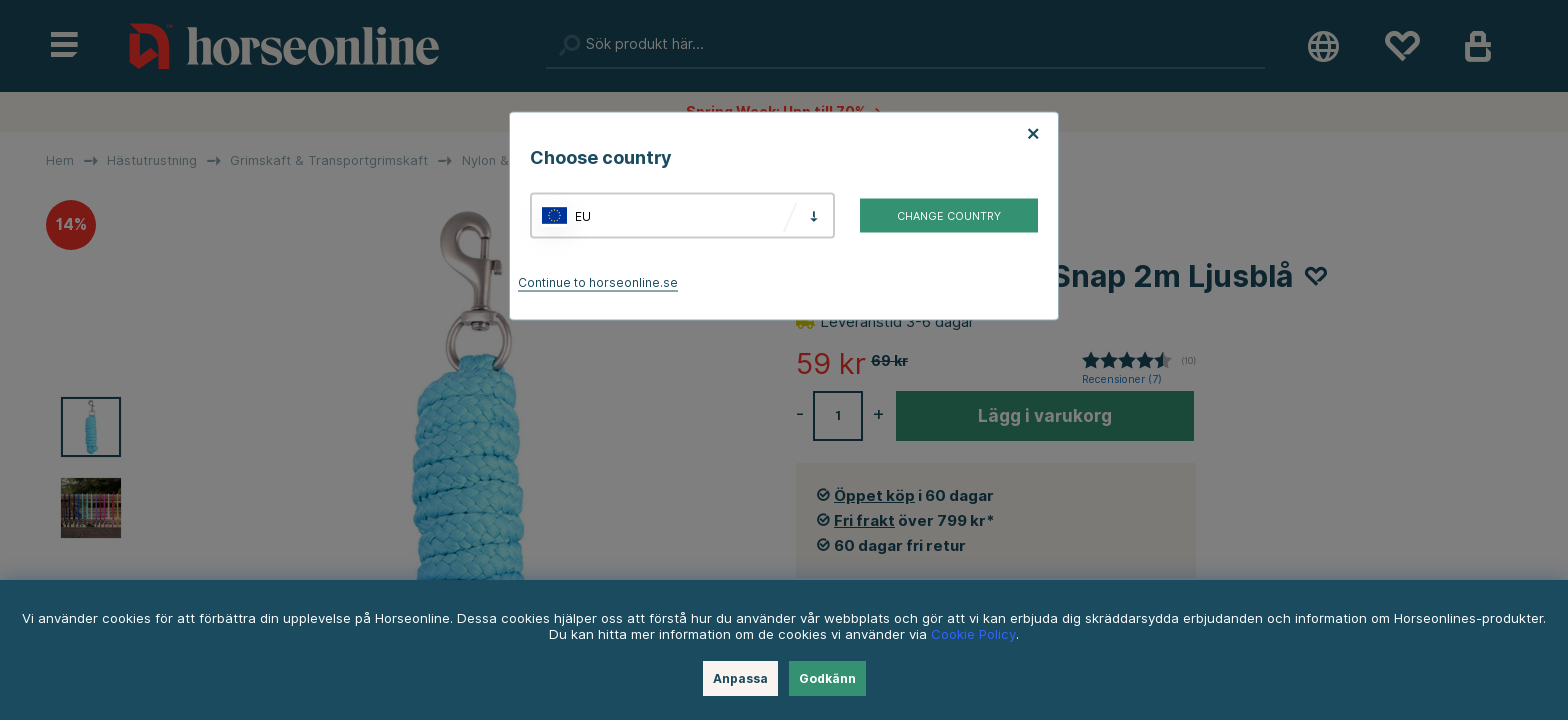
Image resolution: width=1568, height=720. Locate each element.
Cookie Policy (973, 634)
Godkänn (827, 678)
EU (583, 215)
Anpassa (740, 678)
